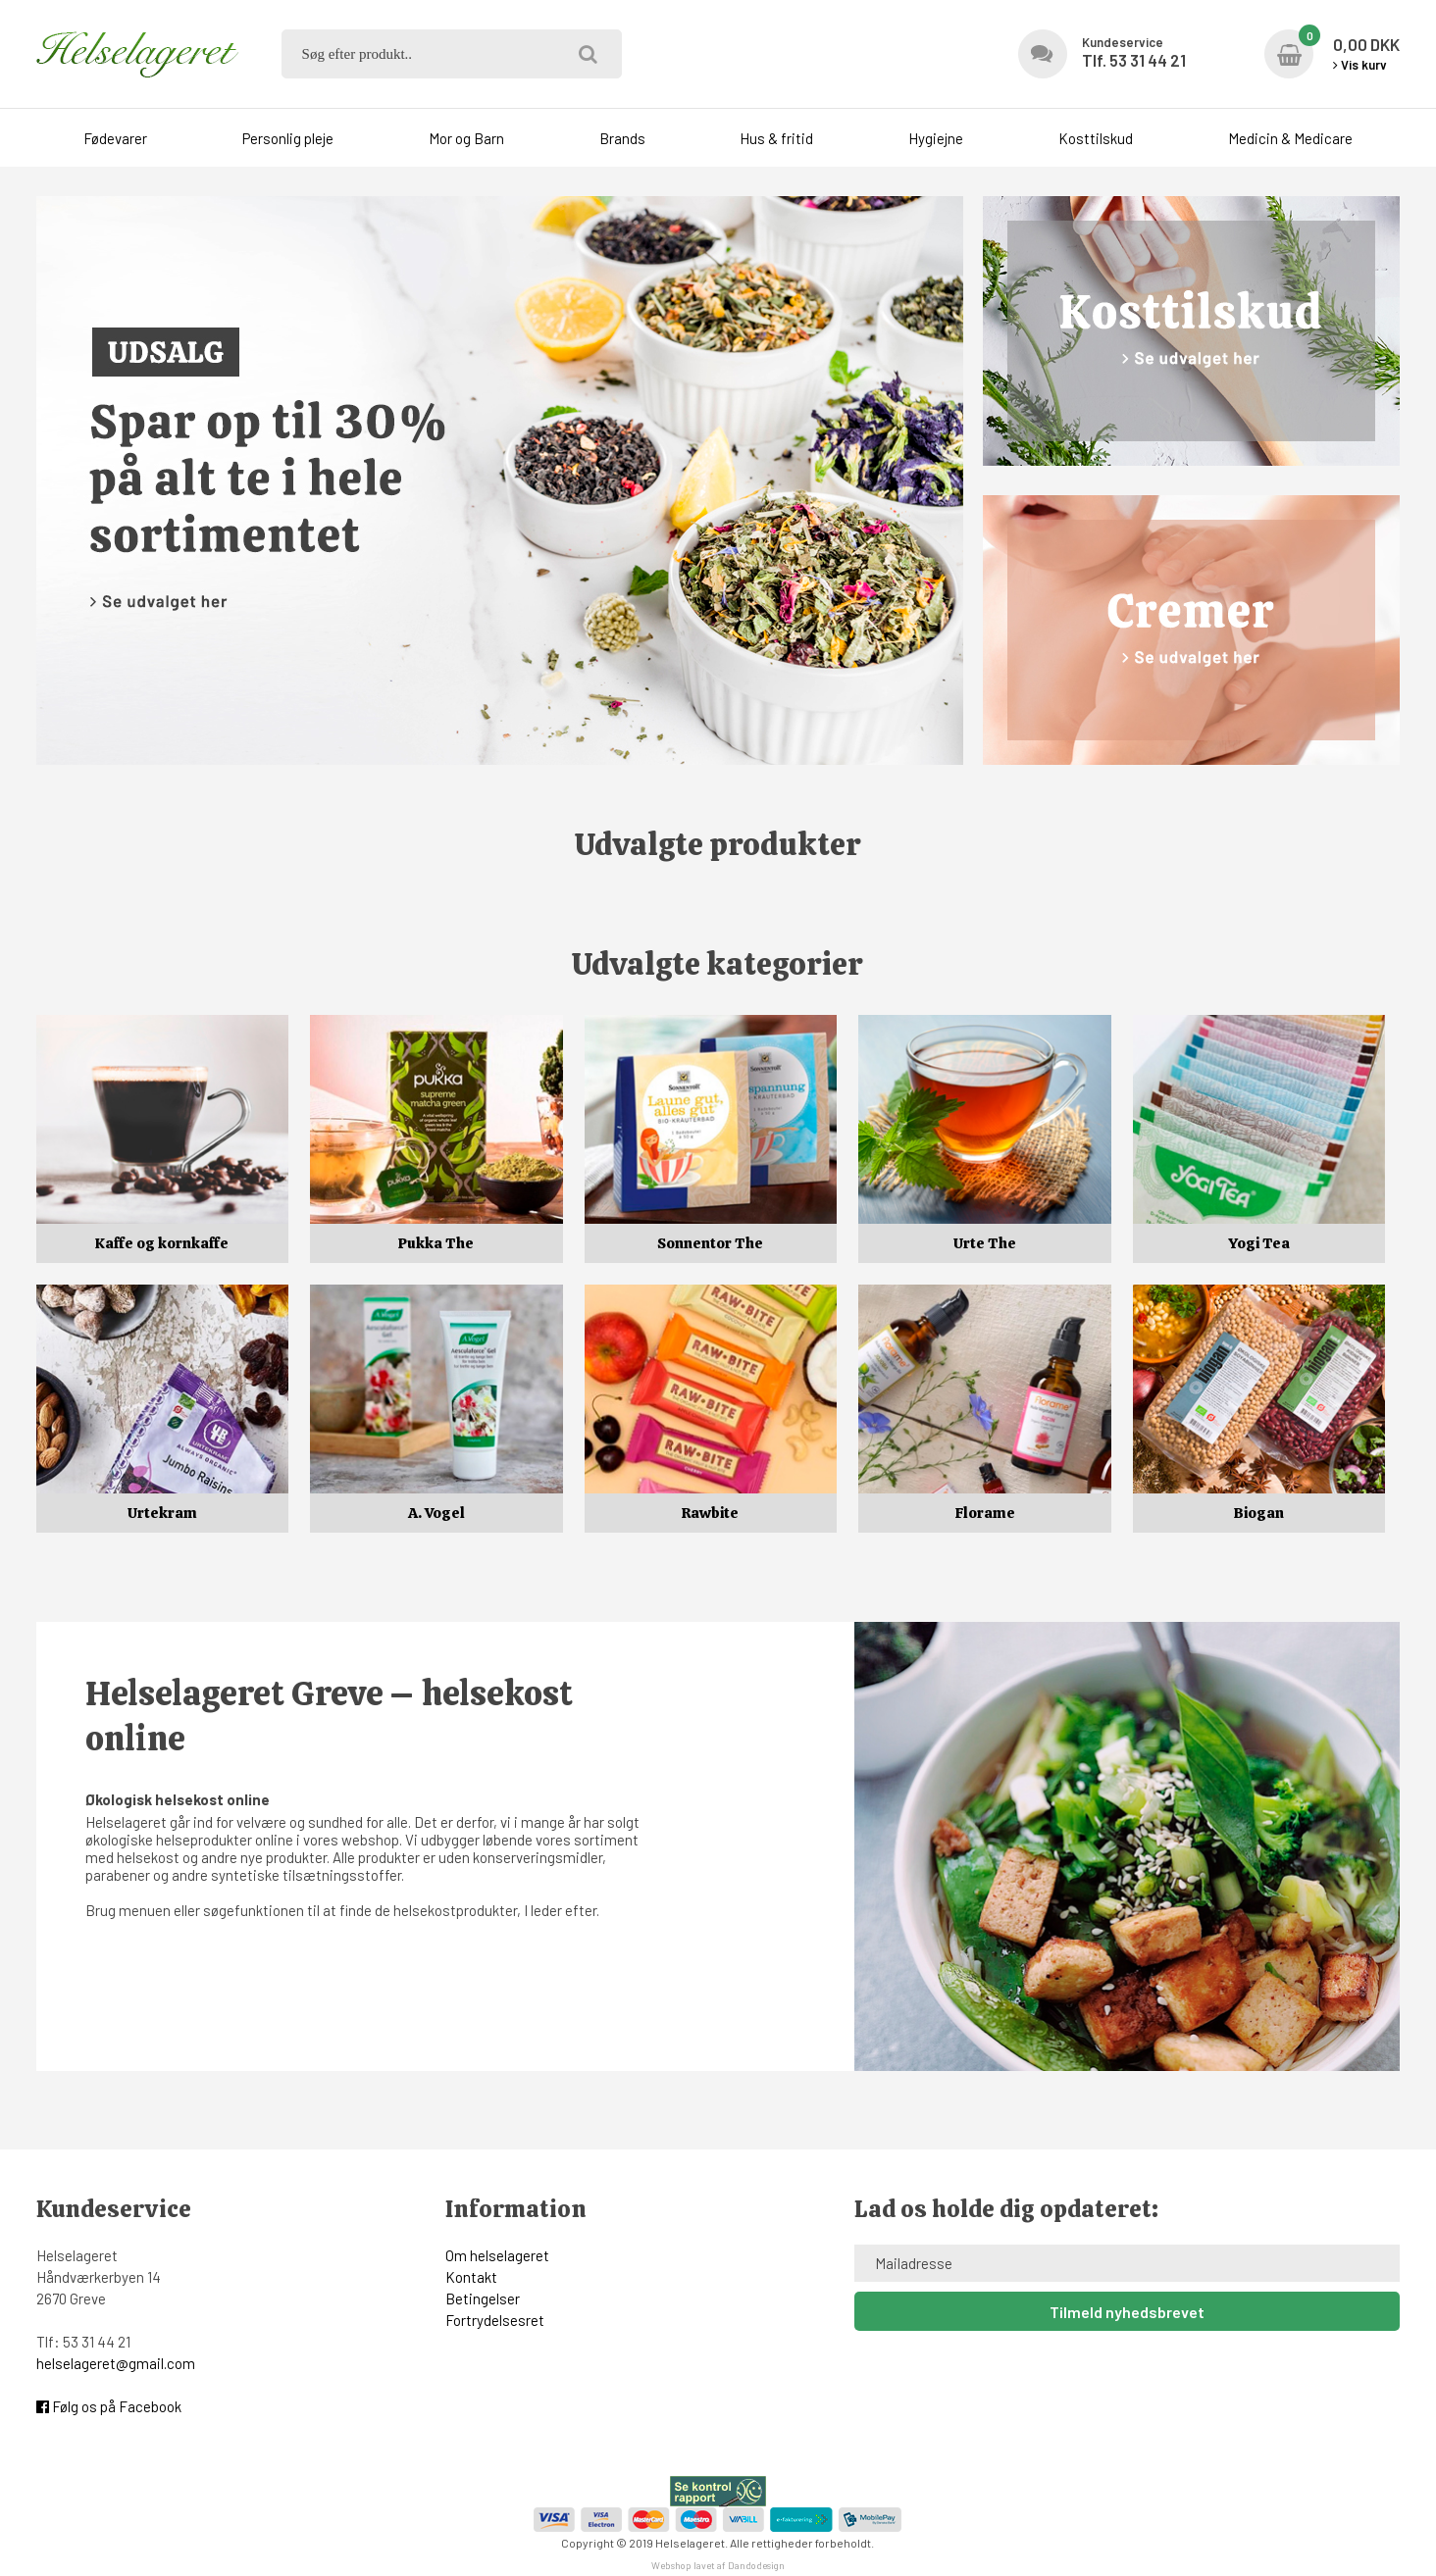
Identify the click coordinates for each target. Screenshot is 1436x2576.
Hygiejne (935, 138)
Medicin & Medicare (1290, 138)
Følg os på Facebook (108, 2406)
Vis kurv (1360, 65)
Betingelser (482, 2298)
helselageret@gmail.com (115, 2363)
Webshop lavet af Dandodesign (718, 2565)
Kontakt (471, 2277)
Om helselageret (497, 2255)
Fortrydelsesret (494, 2320)
